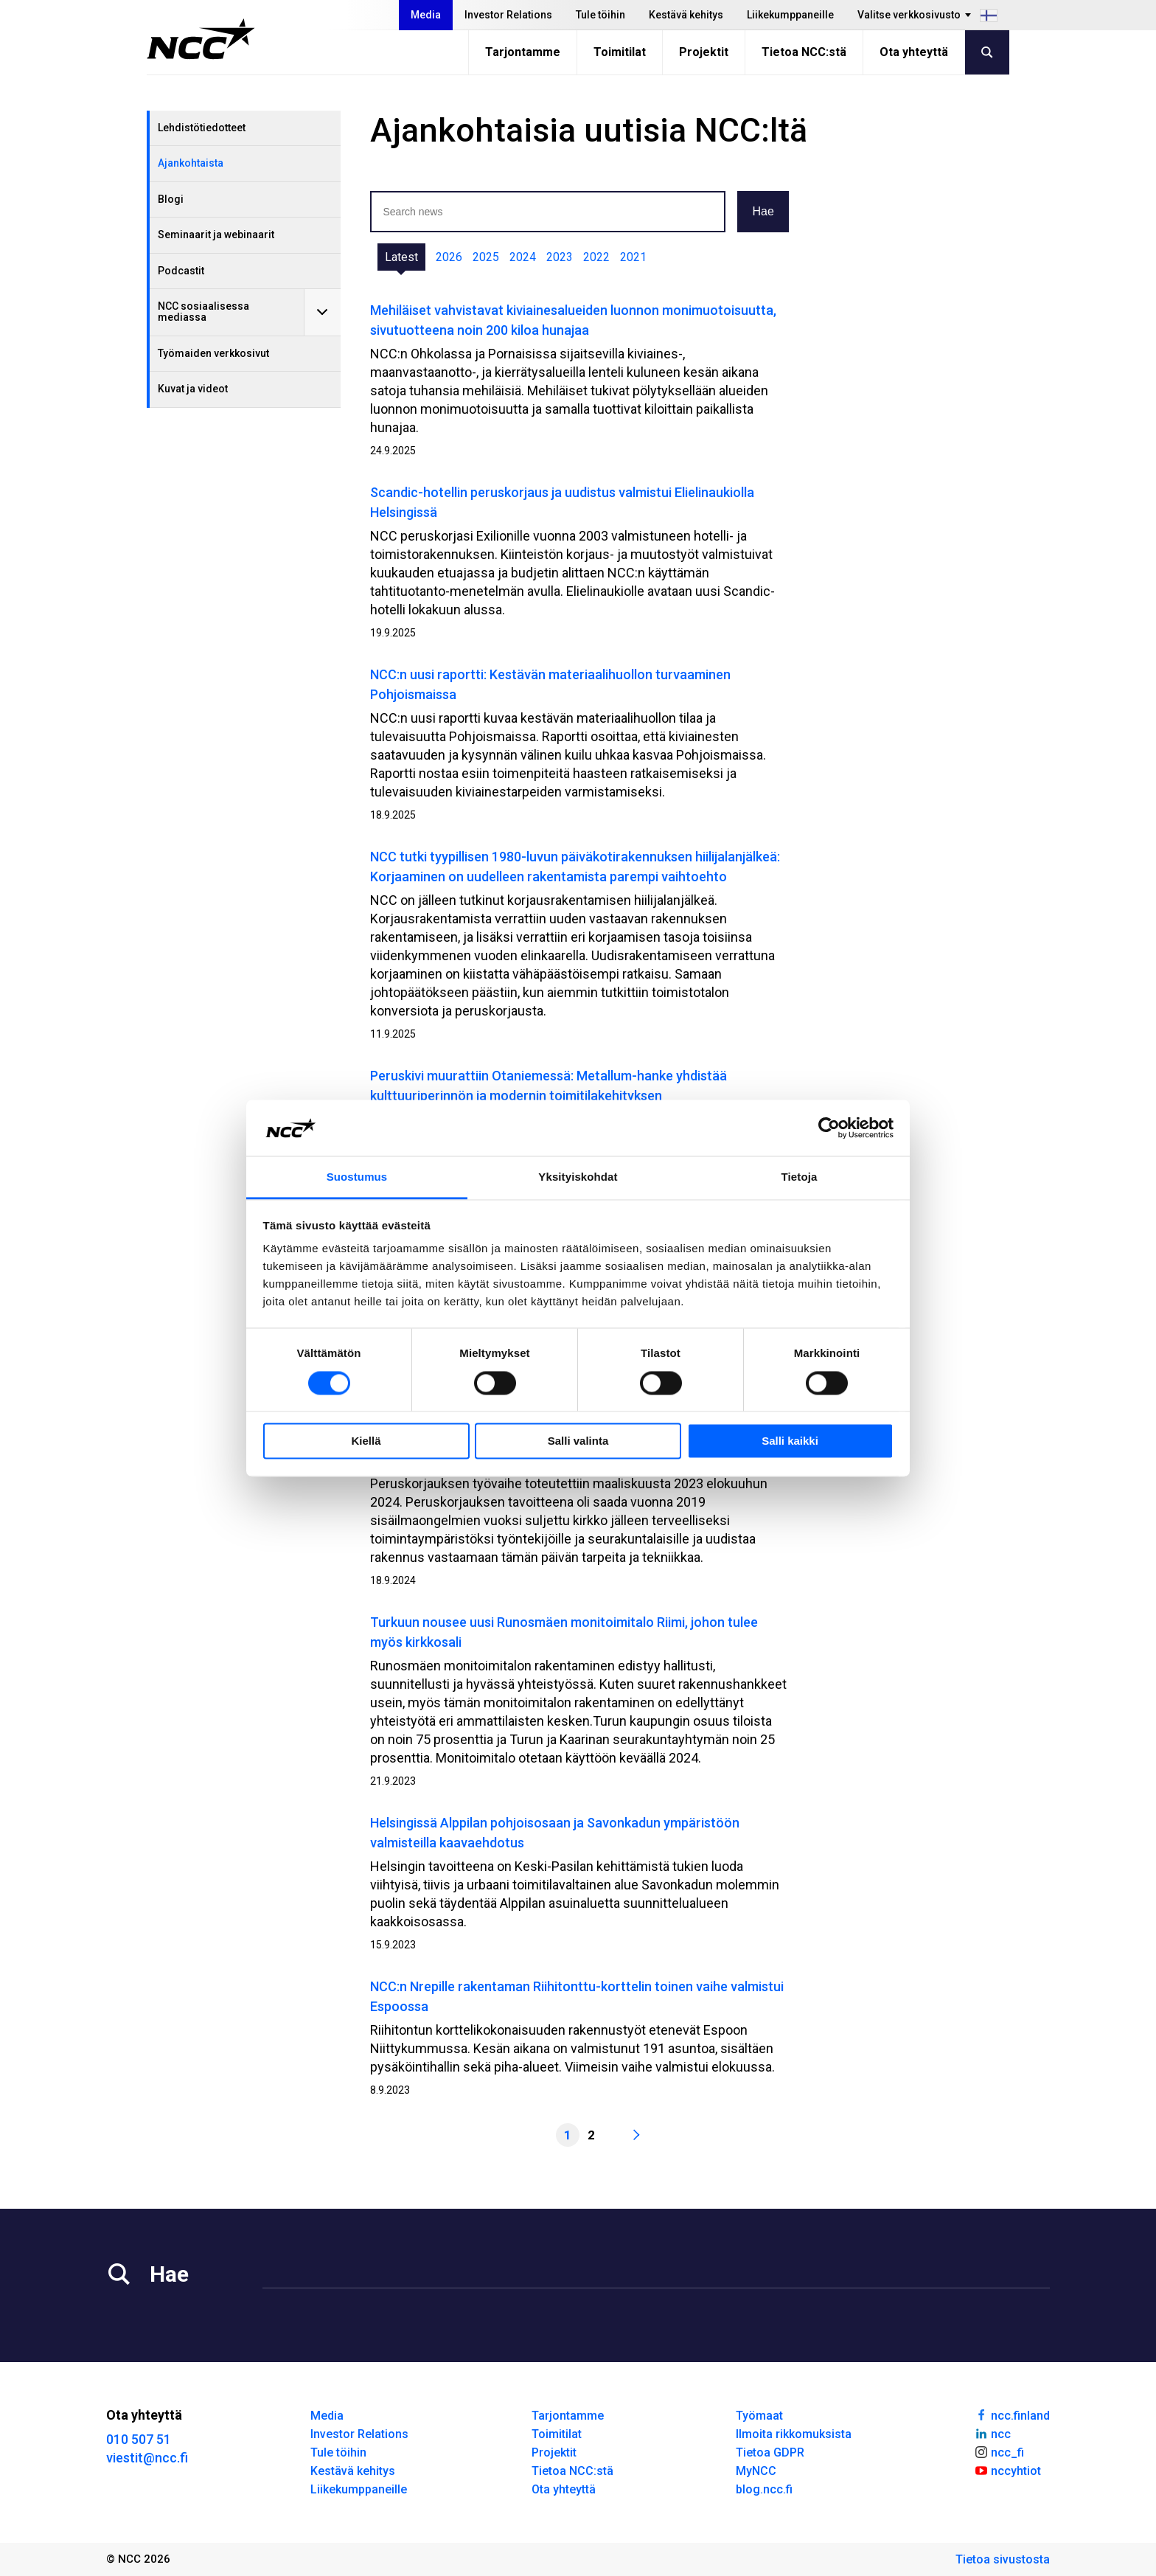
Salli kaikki (790, 1441)
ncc (992, 2433)
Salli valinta (578, 1441)
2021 (633, 257)
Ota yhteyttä (914, 52)
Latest (401, 257)
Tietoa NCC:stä (804, 52)
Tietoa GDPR (770, 2452)
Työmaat (759, 2416)
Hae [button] (762, 211)
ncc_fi (999, 2451)
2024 (522, 257)
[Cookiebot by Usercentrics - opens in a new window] (829, 1128)
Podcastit (181, 271)
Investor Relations (508, 15)
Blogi (171, 199)
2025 (486, 257)
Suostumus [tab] (357, 1177)
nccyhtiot (1007, 2470)
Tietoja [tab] (799, 1177)
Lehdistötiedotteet (202, 127)
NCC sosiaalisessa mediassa (203, 311)
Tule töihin (600, 15)
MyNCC (756, 2471)
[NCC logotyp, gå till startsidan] (201, 39)
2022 (596, 257)
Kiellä (365, 1441)
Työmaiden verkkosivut (213, 353)
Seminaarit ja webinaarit (216, 234)
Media (426, 15)
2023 (559, 257)
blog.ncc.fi (764, 2489)
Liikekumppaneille (790, 15)
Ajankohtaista (190, 163)
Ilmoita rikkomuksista (794, 2434)
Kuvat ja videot (193, 389)
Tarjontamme (522, 52)
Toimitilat (619, 52)
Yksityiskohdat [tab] (577, 1177)
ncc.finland (1012, 2414)
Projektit (703, 52)
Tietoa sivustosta (1002, 2559)
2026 (449, 257)
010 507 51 (138, 2439)
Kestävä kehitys (686, 15)
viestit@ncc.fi (147, 2457)
